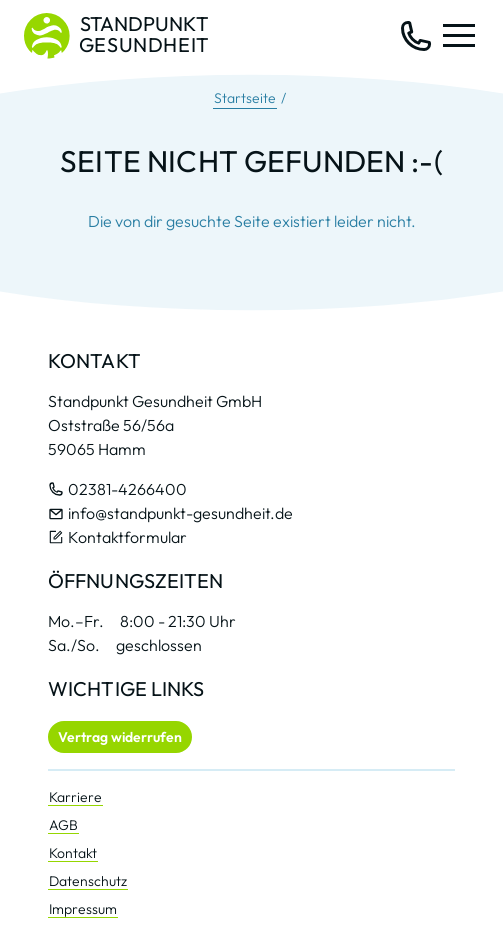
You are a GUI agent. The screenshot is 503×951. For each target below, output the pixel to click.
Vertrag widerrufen (120, 737)
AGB (63, 825)
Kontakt (73, 853)
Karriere (75, 797)
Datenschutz (88, 881)
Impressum (83, 909)
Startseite (245, 98)
